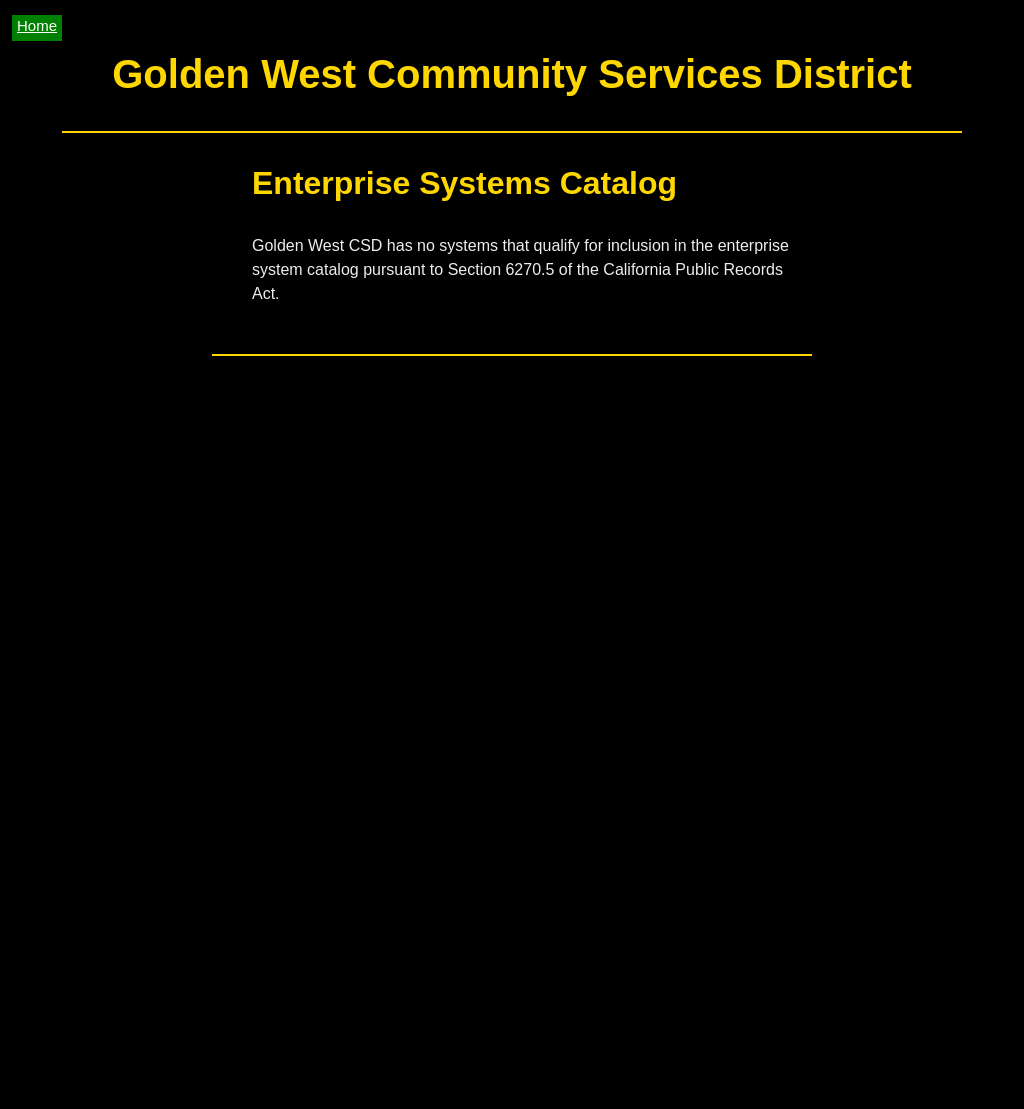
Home (37, 25)
